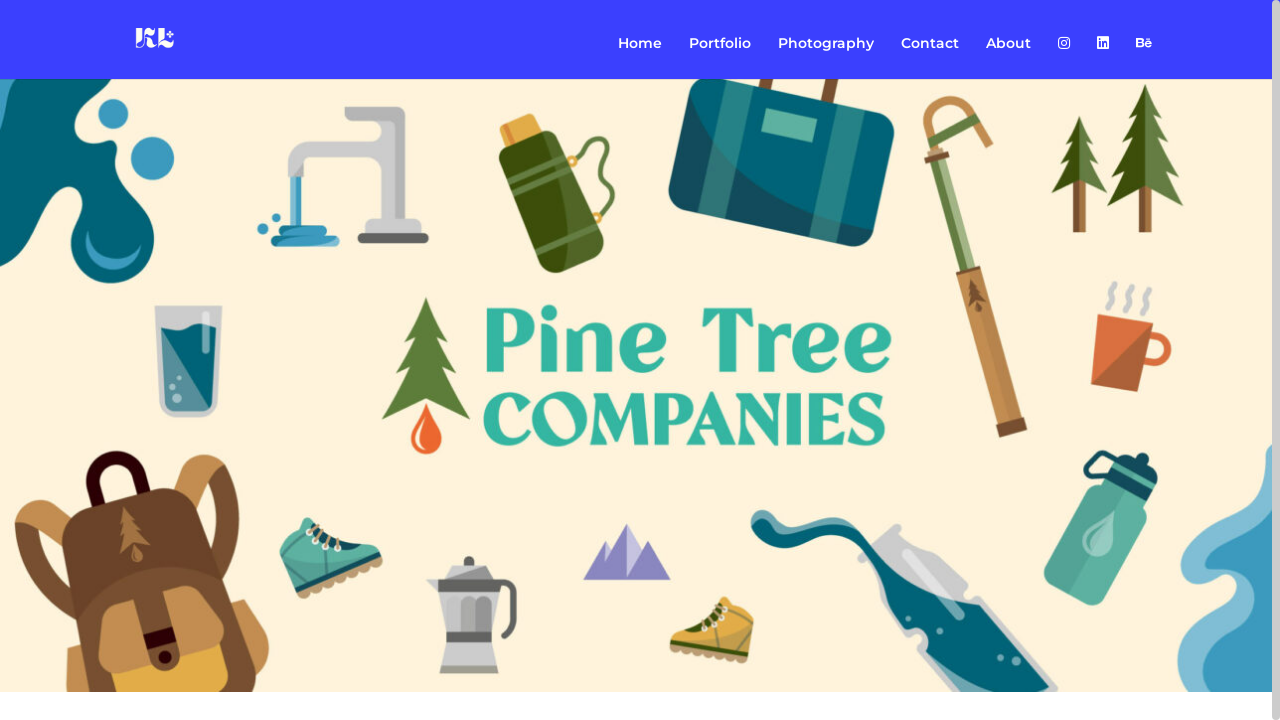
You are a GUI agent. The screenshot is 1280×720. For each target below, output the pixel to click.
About (1008, 44)
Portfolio (720, 44)
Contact (930, 44)
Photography (826, 44)
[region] (640, 360)
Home (640, 44)
